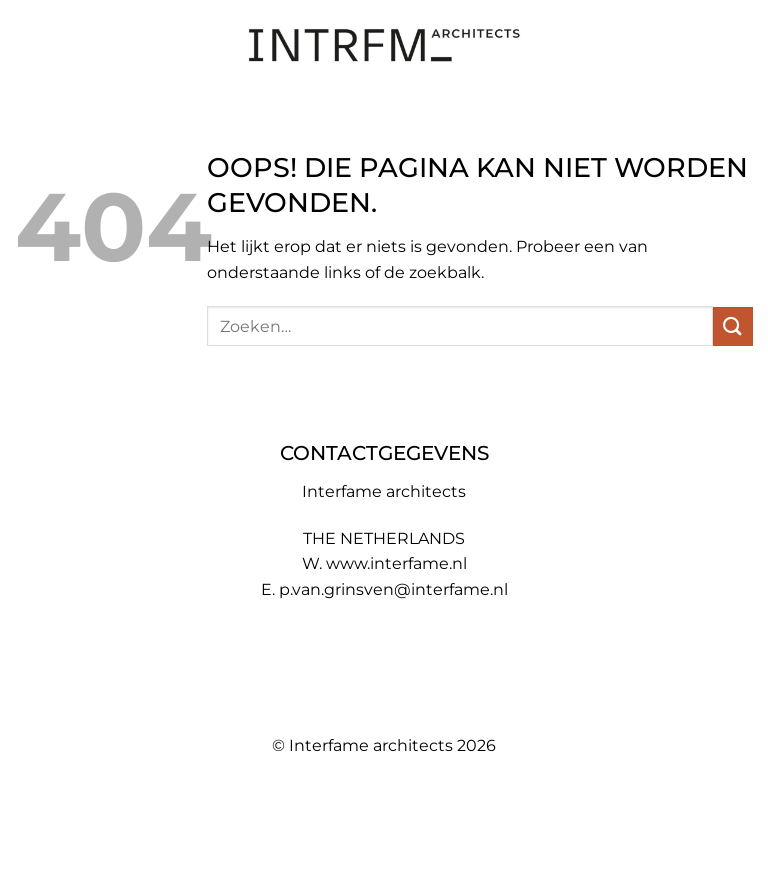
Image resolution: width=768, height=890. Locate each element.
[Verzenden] (733, 326)
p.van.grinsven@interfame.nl (393, 589)
